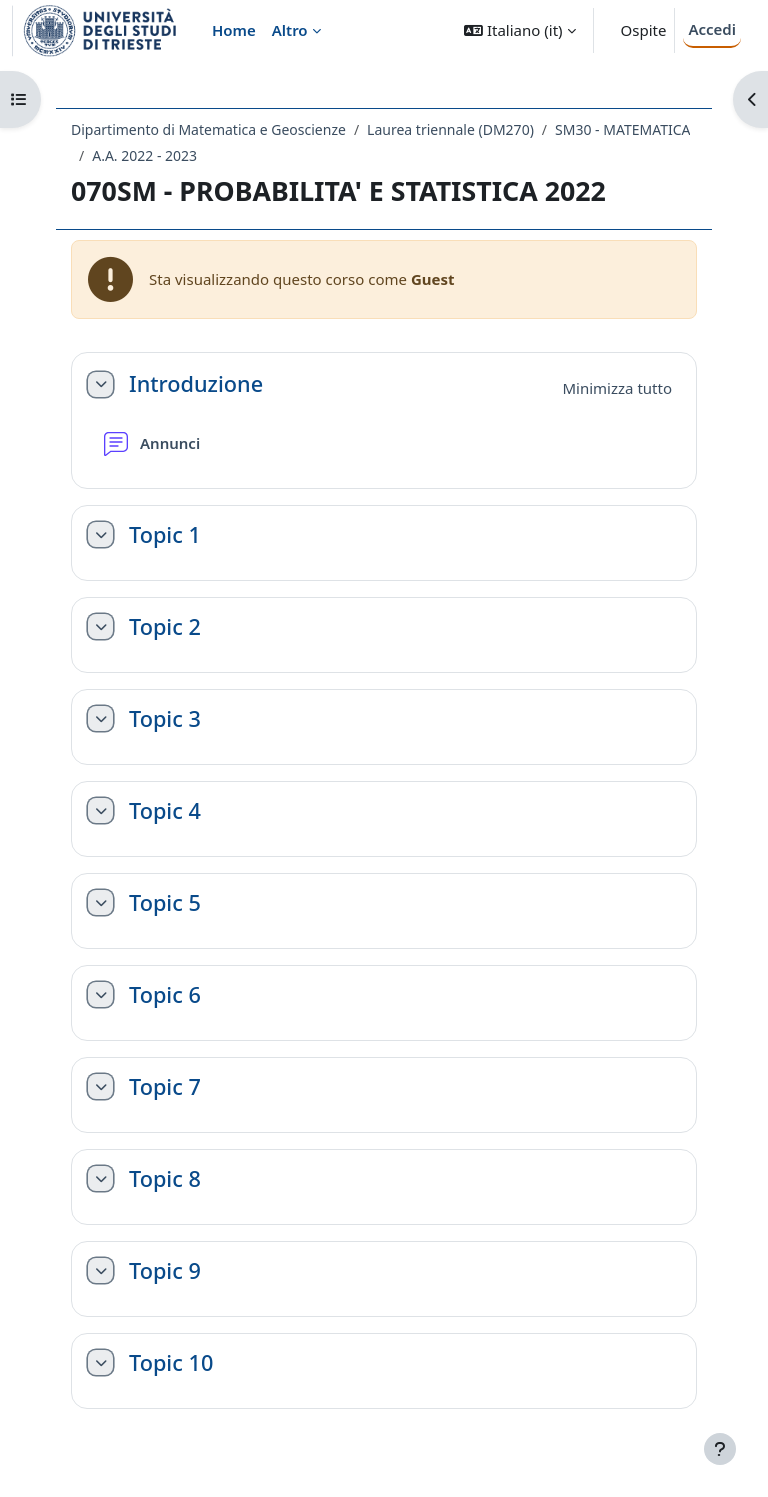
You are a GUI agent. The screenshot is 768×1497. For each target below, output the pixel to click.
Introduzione (196, 384)
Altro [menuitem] (290, 30)
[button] (519, 30)
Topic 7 (165, 1087)
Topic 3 (165, 719)
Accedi (712, 29)
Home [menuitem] (234, 30)
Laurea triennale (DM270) (450, 129)
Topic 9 (165, 1271)
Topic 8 (165, 1179)
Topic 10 (171, 1363)
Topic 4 (165, 811)
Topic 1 (165, 535)
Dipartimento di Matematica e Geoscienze (208, 129)
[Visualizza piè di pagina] (720, 1449)
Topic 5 (165, 903)
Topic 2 (165, 627)
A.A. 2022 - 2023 (144, 155)
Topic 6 (165, 995)
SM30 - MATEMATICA (622, 129)
